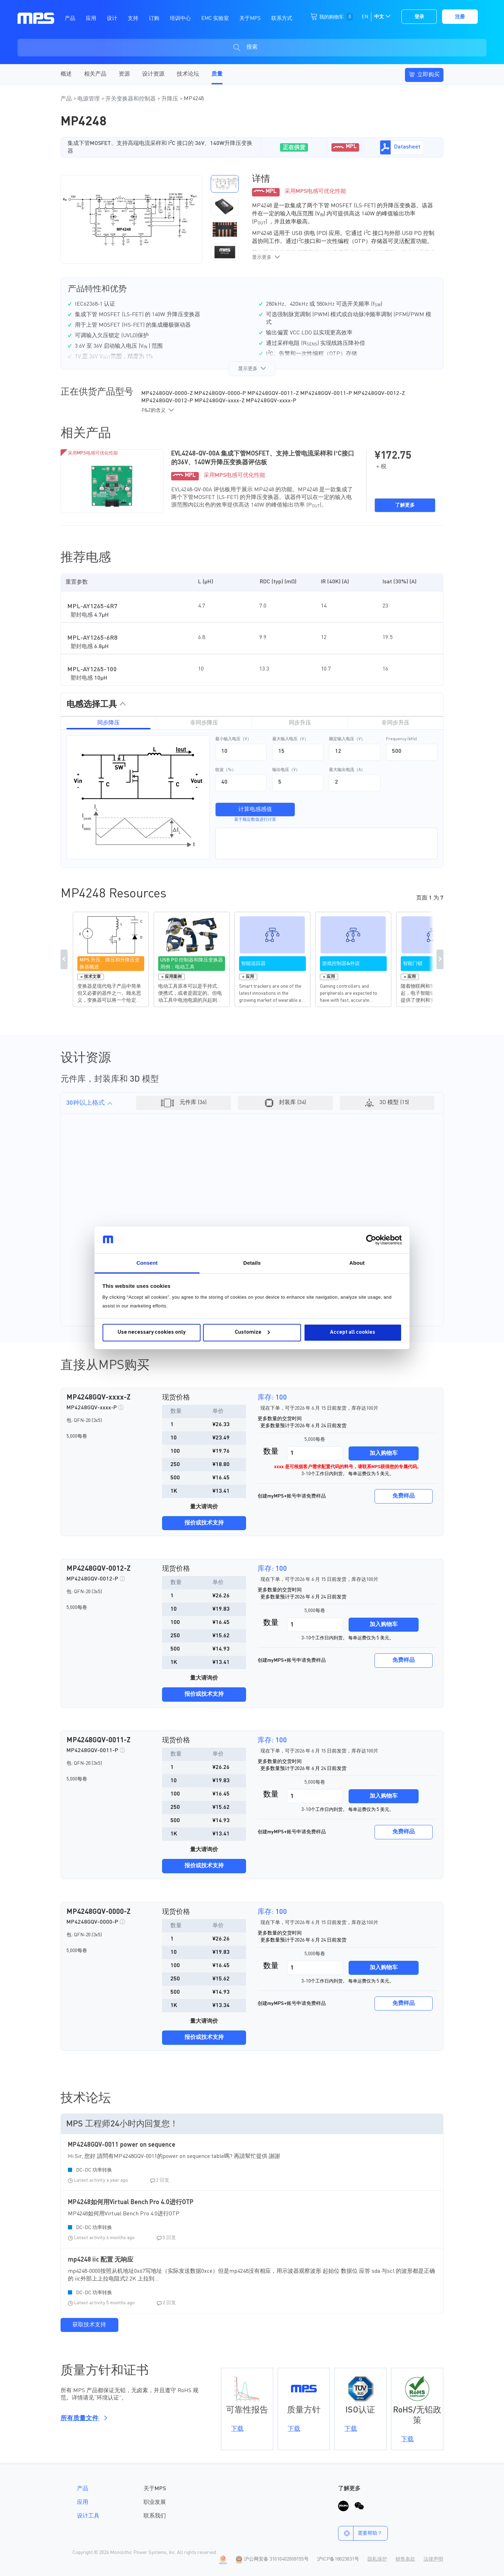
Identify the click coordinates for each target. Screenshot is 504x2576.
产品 (67, 99)
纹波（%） (225, 770)
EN (365, 16)
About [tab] (357, 1263)
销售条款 (405, 2559)
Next (439, 959)
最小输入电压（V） (233, 739)
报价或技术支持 (204, 1523)
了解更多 (405, 505)
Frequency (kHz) (401, 739)
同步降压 (108, 723)
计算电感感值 (255, 809)
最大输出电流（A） (347, 770)
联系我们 (155, 2516)
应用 (82, 2502)
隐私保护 (377, 2559)
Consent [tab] (147, 1263)
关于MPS (155, 2489)
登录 (419, 16)
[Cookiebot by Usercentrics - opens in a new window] (371, 1240)
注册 (460, 16)
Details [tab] (252, 1263)
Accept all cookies (352, 1332)
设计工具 (88, 2516)
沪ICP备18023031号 (338, 2559)
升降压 (170, 99)
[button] (225, 184)
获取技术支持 (89, 2325)
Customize (252, 1332)
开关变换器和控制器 (131, 99)
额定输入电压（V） (347, 739)
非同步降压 (204, 723)
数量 (271, 1452)
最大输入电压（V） (290, 739)
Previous (64, 959)
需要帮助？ (360, 2533)
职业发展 (155, 2502)
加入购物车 (384, 1453)
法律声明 (433, 2559)
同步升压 (300, 723)
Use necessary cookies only (152, 1332)
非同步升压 (396, 723)
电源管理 (89, 99)
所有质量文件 (83, 2418)
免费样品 (403, 1496)
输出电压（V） (286, 770)
